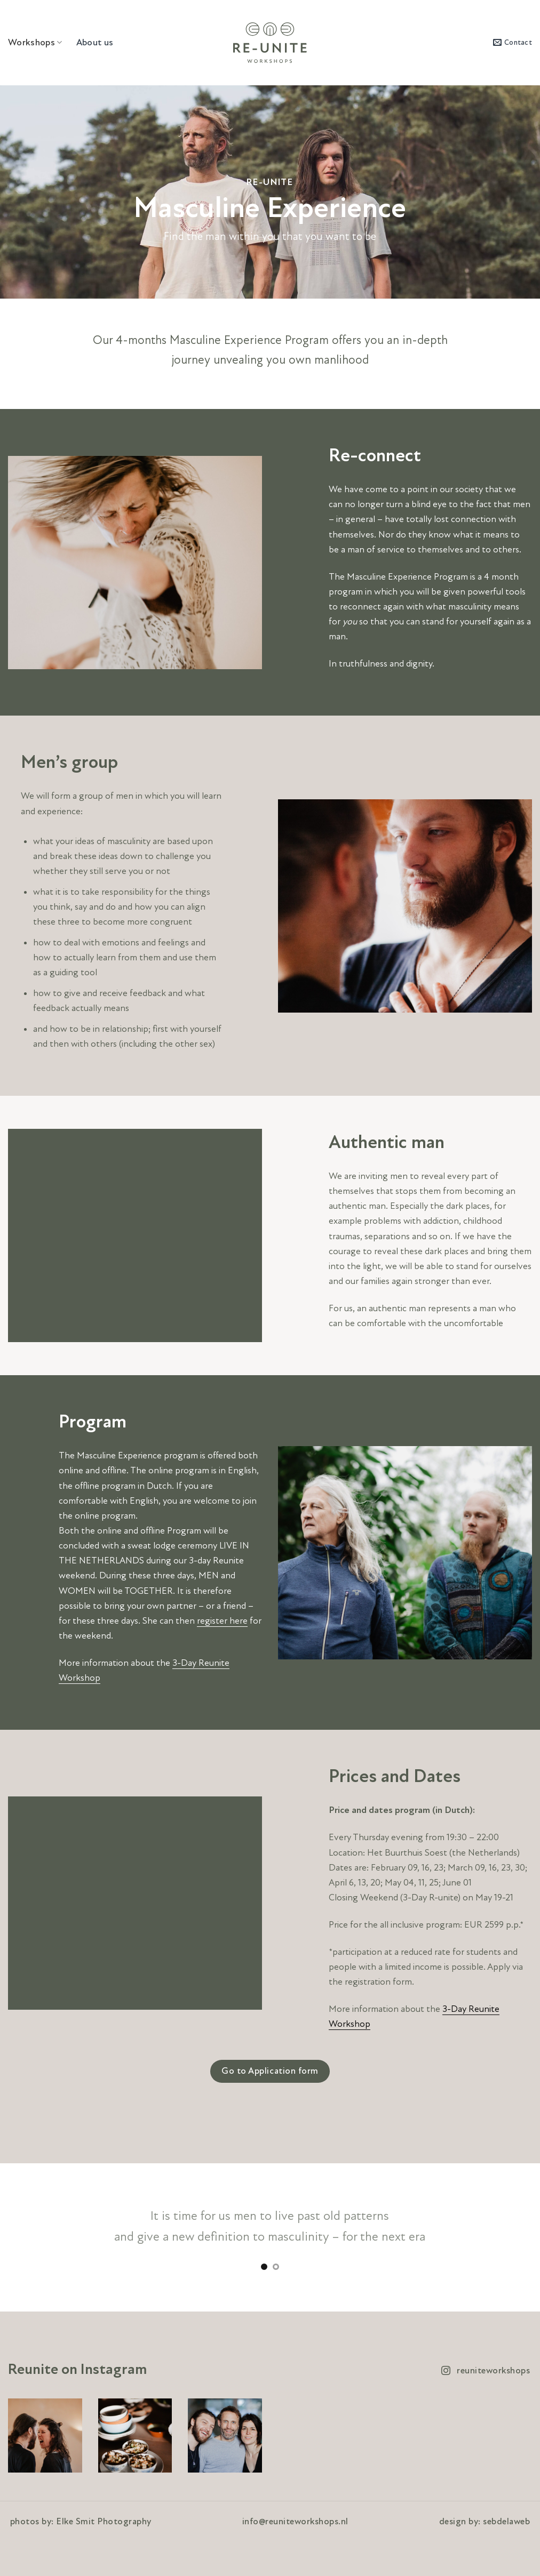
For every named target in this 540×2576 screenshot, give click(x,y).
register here (222, 1620)
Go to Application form (269, 2070)
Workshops (35, 42)
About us (95, 42)
